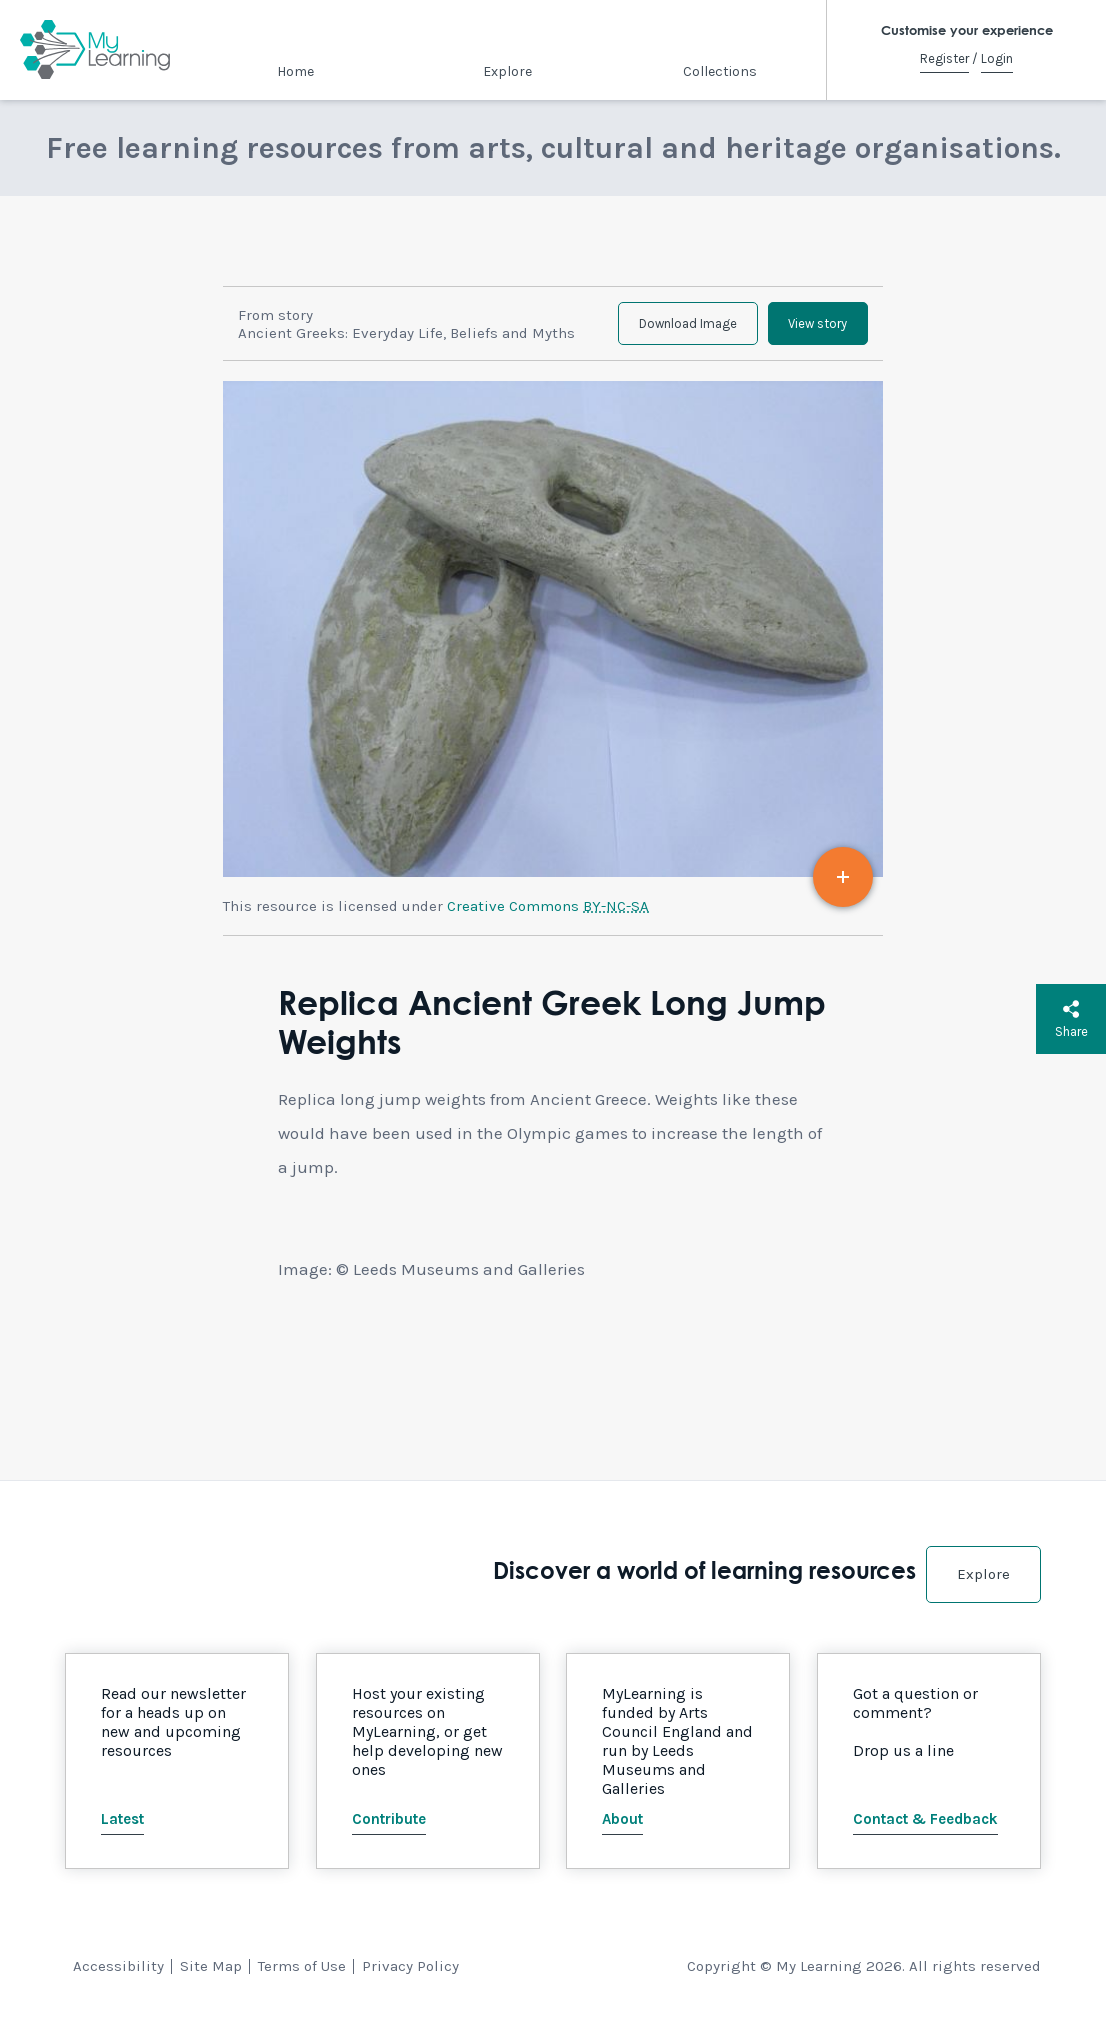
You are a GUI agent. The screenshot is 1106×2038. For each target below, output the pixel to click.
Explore (507, 71)
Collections (720, 71)
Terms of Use (302, 1980)
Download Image (657, 330)
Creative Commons (548, 920)
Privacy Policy (410, 1980)
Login (997, 58)
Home (295, 71)
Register (944, 58)
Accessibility (118, 1980)
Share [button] (1071, 1019)
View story (807, 330)
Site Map (211, 1980)
